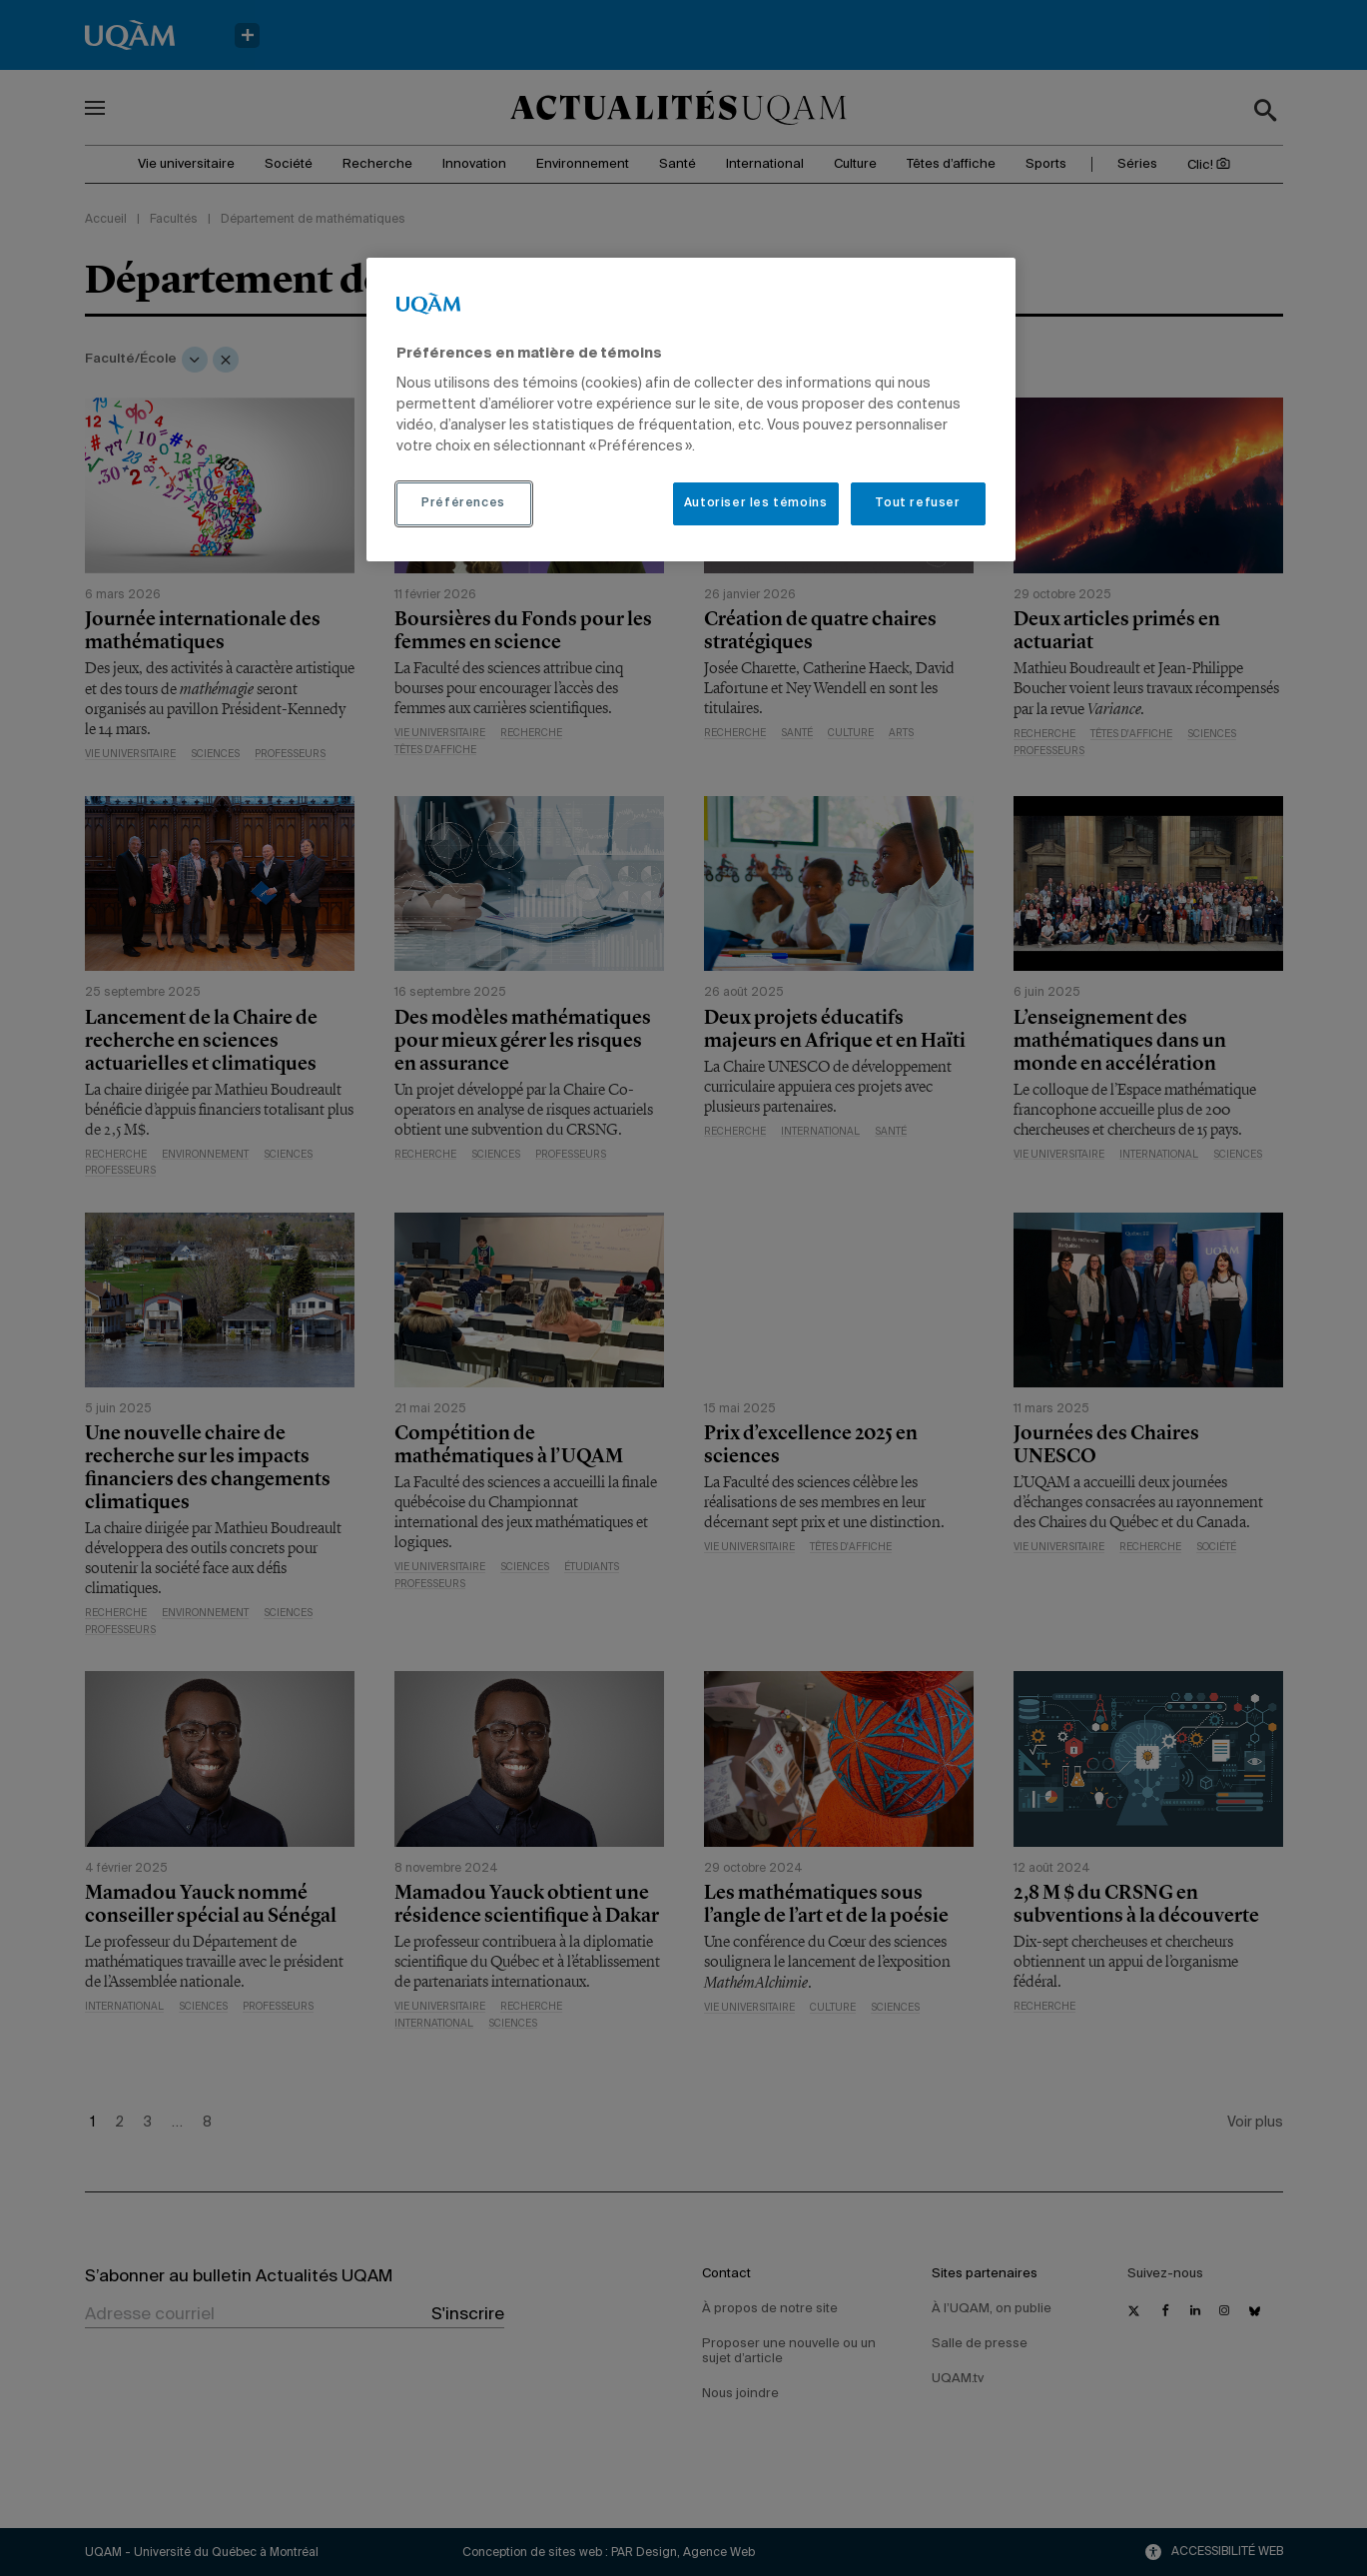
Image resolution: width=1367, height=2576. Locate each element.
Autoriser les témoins (756, 503)
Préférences (463, 503)
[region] (691, 409)
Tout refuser (917, 503)
